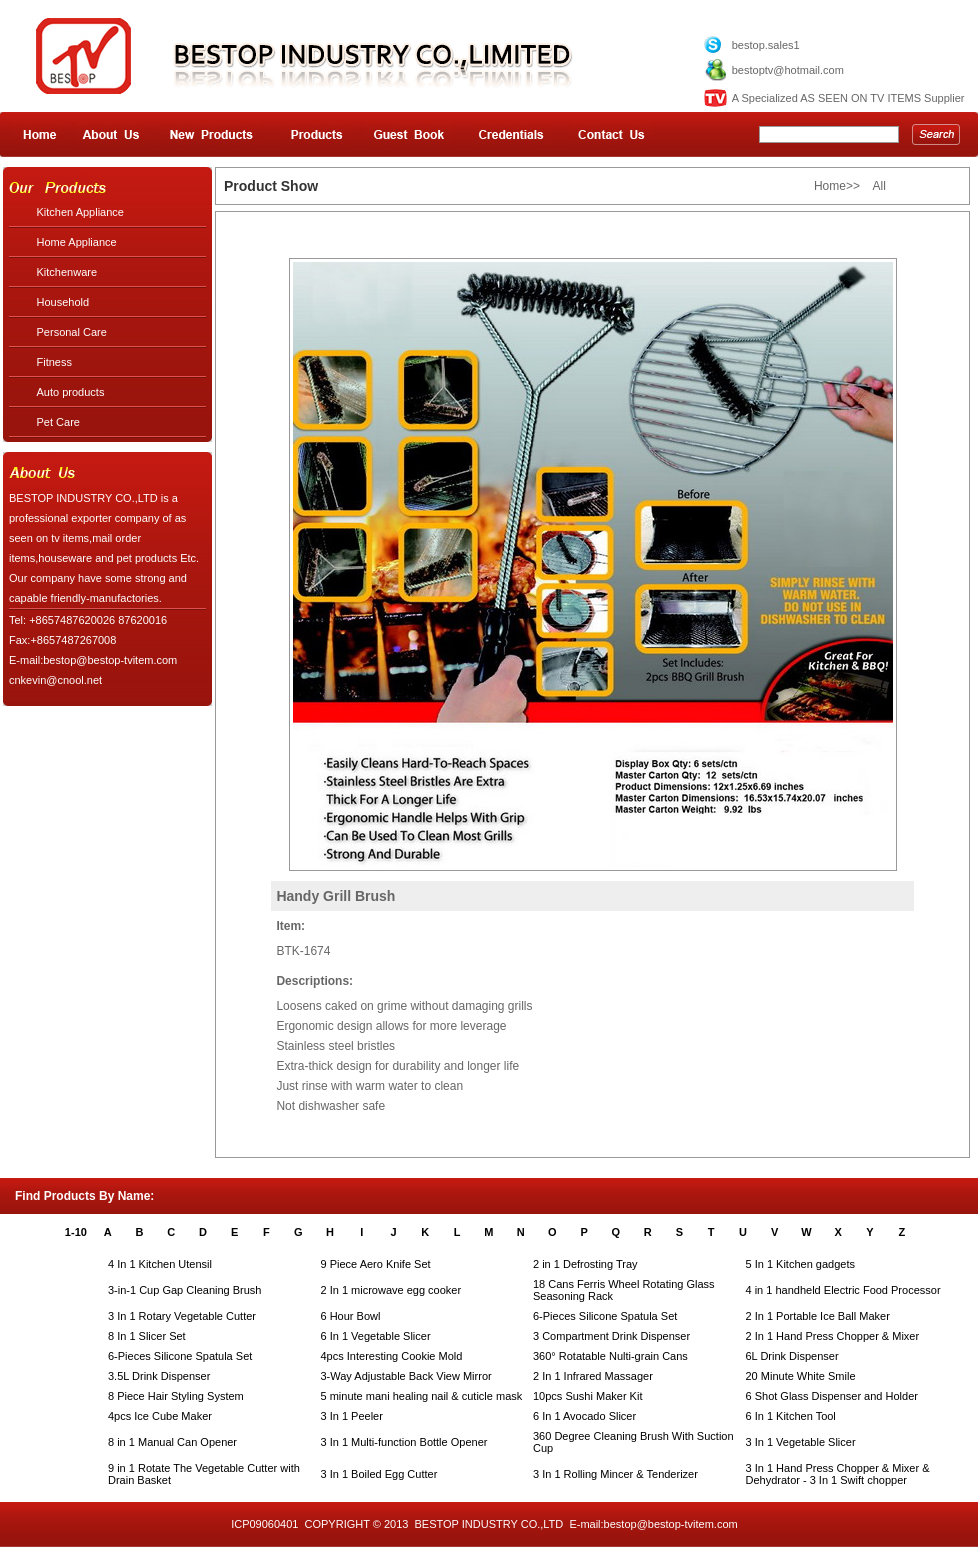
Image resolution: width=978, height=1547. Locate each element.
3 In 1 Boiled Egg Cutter (379, 1474)
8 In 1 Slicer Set (147, 1336)
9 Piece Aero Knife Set (376, 1264)
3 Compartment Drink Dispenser (611, 1336)
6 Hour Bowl (351, 1316)
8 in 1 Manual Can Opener (172, 1442)
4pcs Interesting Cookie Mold (392, 1356)
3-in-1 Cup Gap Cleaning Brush (184, 1290)
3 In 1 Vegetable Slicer (801, 1442)
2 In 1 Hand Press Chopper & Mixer (833, 1336)
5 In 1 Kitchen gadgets (800, 1264)
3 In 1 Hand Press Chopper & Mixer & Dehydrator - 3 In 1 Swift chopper (838, 1474)
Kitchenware (67, 272)
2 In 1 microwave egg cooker (391, 1290)
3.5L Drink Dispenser (159, 1376)
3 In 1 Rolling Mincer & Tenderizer (615, 1474)
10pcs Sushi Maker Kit (587, 1396)
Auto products (71, 392)
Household (63, 302)
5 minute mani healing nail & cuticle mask (422, 1396)
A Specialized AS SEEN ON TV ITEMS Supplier (848, 98)
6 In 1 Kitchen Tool (791, 1416)
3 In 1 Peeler (352, 1416)
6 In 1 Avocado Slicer (584, 1416)
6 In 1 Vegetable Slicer (376, 1336)
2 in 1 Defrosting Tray (585, 1264)
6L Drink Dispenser (792, 1356)
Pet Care (58, 422)
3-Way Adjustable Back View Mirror (406, 1376)
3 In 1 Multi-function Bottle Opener (404, 1442)
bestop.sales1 (766, 45)
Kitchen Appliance (80, 212)
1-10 (76, 1232)
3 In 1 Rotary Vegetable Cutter (182, 1316)
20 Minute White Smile (801, 1376)
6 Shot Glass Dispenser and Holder (832, 1396)
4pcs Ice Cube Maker (160, 1416)
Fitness (54, 362)
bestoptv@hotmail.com (788, 70)
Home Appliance (77, 242)
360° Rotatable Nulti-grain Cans (610, 1356)
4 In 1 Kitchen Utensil (160, 1264)
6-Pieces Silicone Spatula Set (605, 1316)
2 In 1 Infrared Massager (593, 1376)
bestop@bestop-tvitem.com (671, 1524)
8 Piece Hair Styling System (176, 1396)
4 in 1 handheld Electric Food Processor (843, 1290)
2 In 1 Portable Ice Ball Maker (818, 1316)
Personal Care (72, 332)
